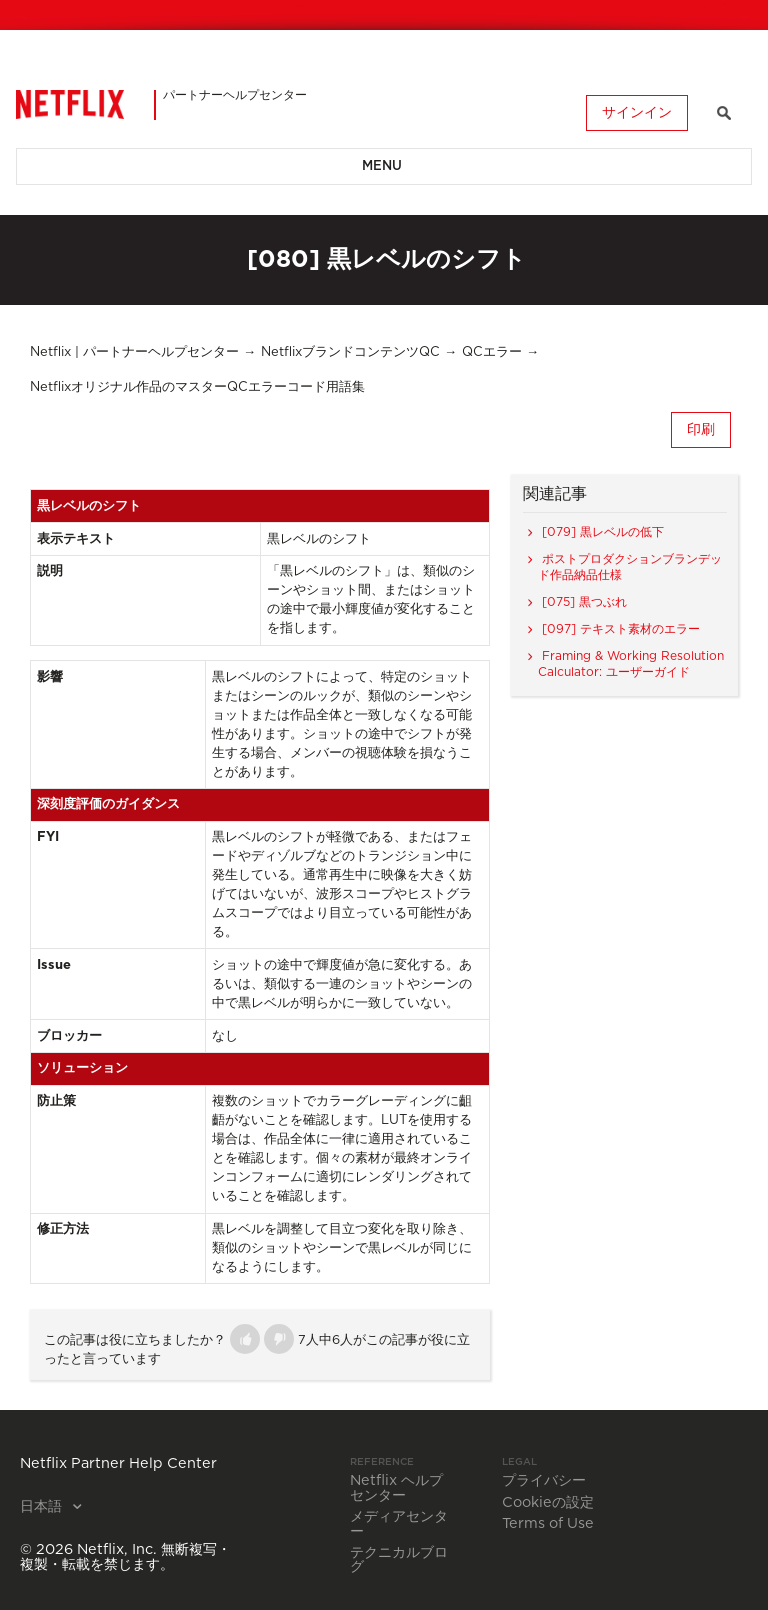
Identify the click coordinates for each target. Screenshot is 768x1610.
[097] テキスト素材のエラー (621, 629)
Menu (382, 166)
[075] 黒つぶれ (584, 602)
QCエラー (492, 352)
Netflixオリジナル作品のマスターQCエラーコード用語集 (197, 387)
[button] (245, 1339)
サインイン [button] (637, 113)
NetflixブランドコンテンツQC (350, 352)
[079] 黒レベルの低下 (603, 532)
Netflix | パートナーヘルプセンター (134, 352)
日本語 (43, 1507)
